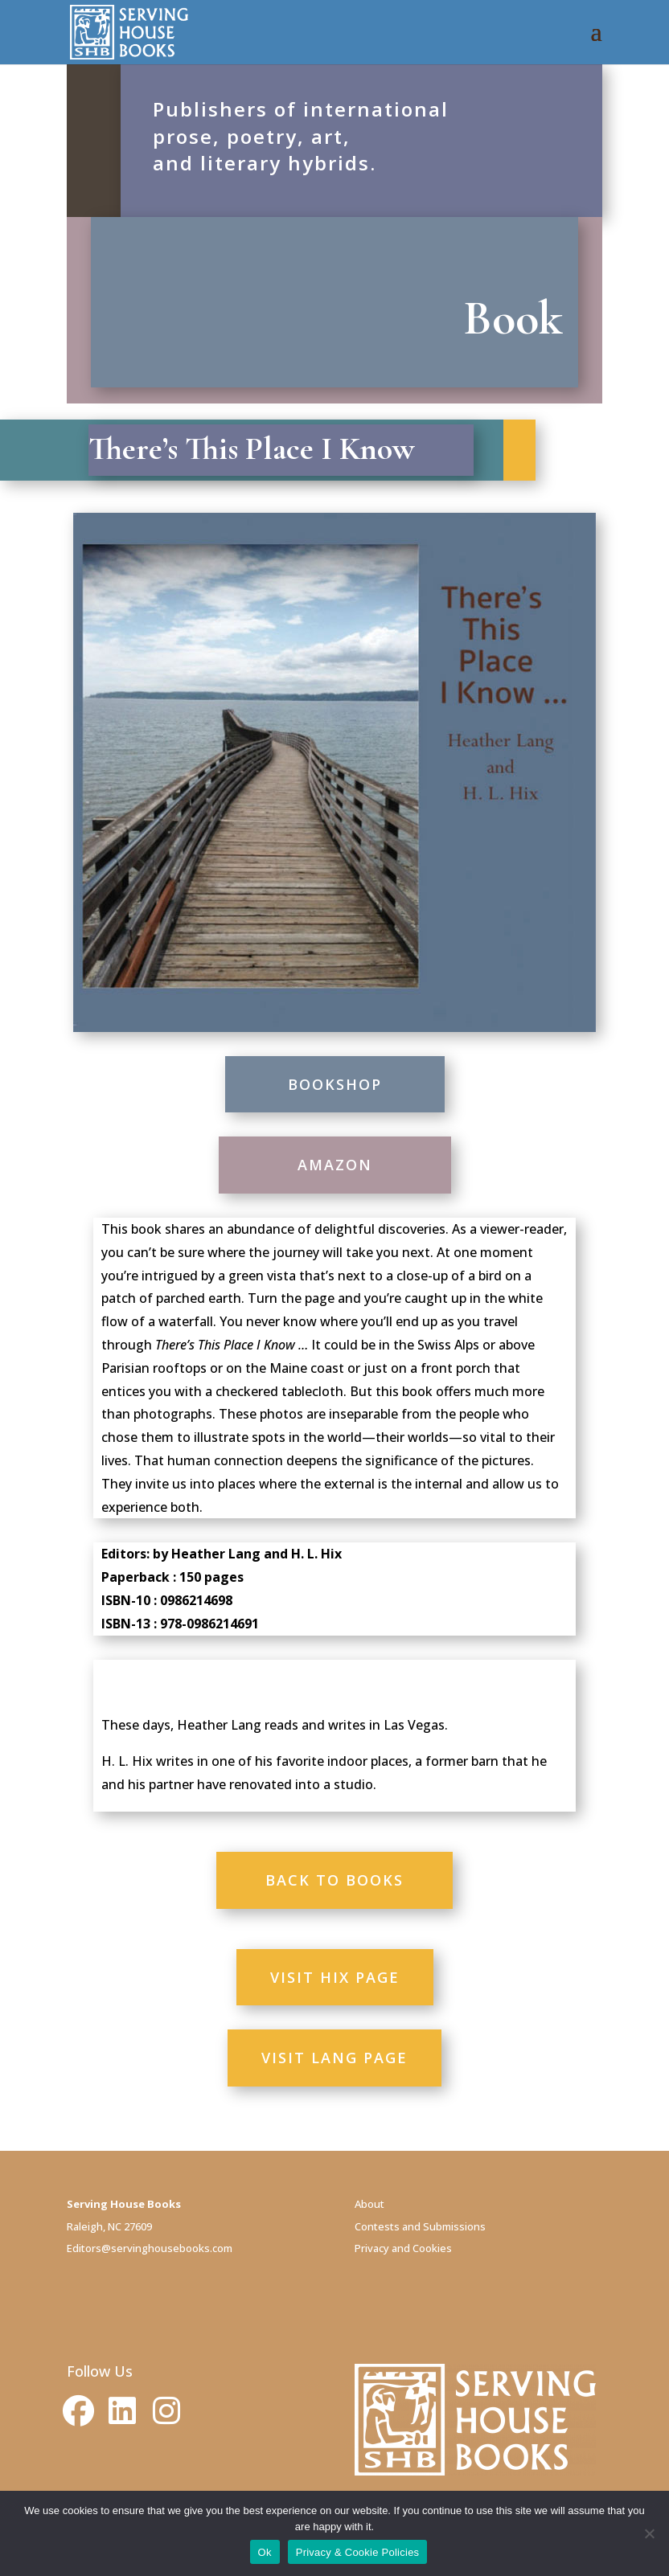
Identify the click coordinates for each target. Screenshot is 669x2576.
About (369, 2204)
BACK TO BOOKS (334, 1880)
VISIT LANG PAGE (334, 2057)
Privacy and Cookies (403, 2248)
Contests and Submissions (420, 2226)
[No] (649, 2533)
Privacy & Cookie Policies (358, 2552)
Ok (265, 2552)
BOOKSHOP (335, 1084)
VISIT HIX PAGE (335, 1977)
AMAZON (335, 1164)
